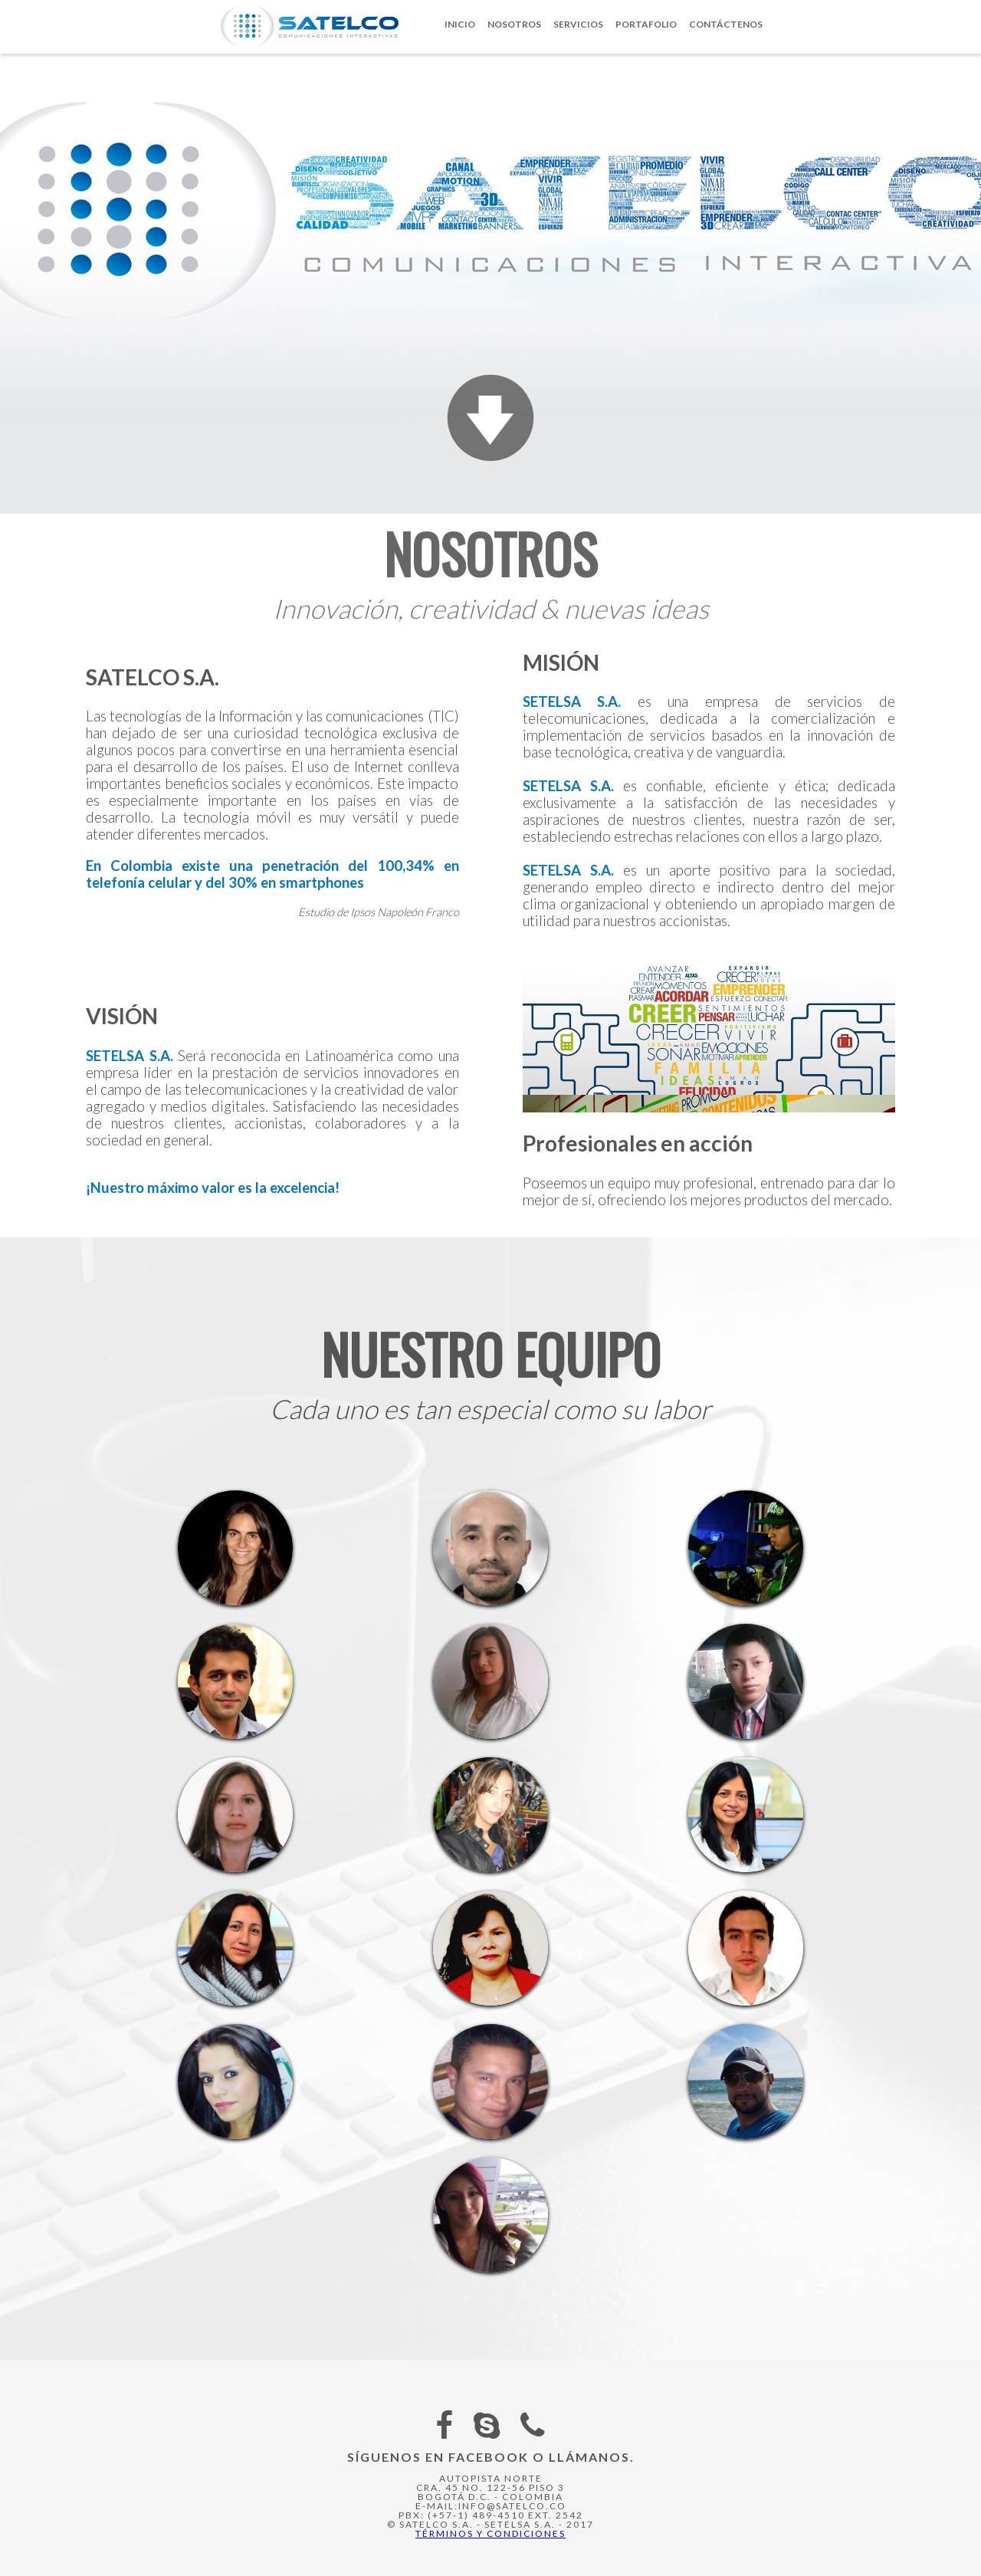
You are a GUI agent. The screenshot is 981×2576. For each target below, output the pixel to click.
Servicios (578, 24)
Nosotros (514, 24)
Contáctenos (726, 24)
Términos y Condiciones (490, 2533)
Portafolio (646, 24)
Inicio (460, 24)
